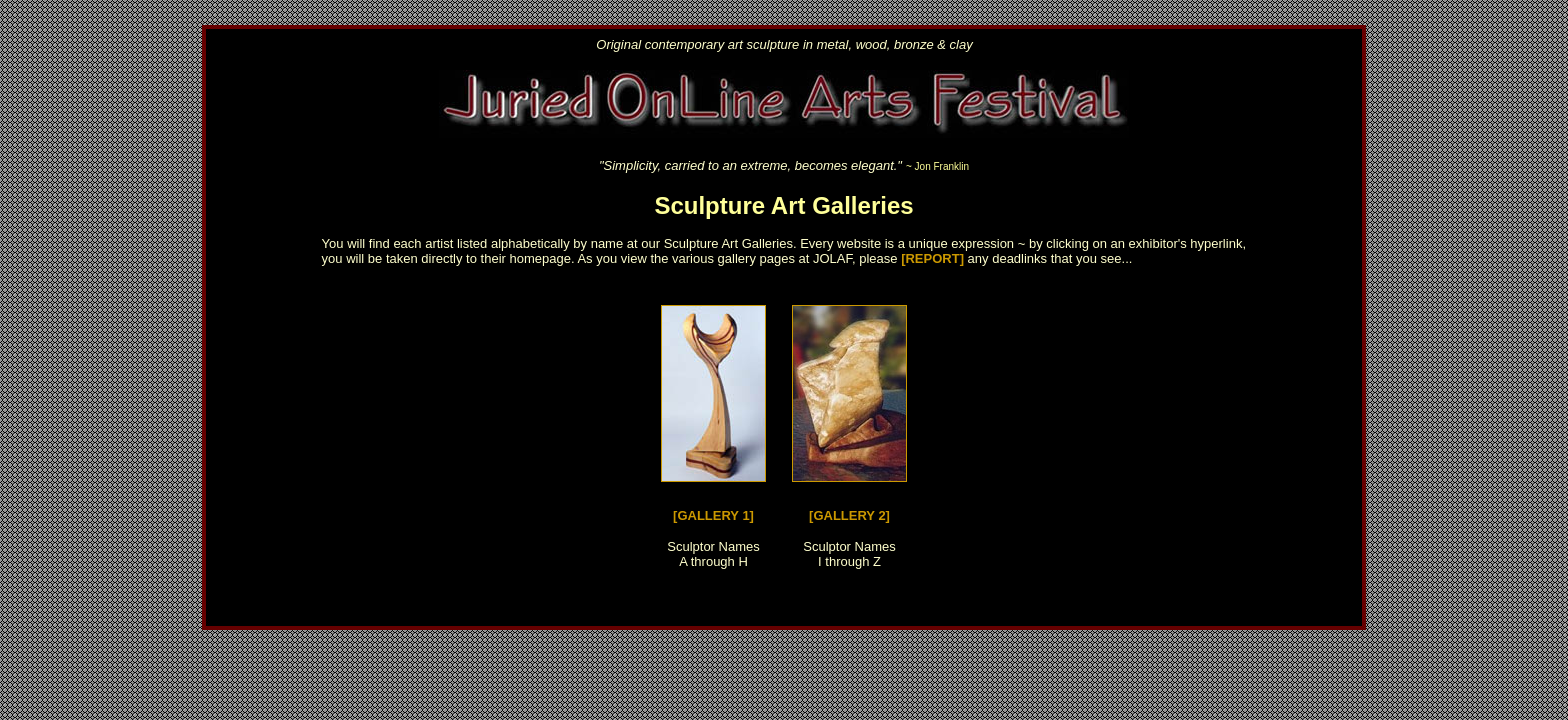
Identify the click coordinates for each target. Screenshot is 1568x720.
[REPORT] (932, 258)
